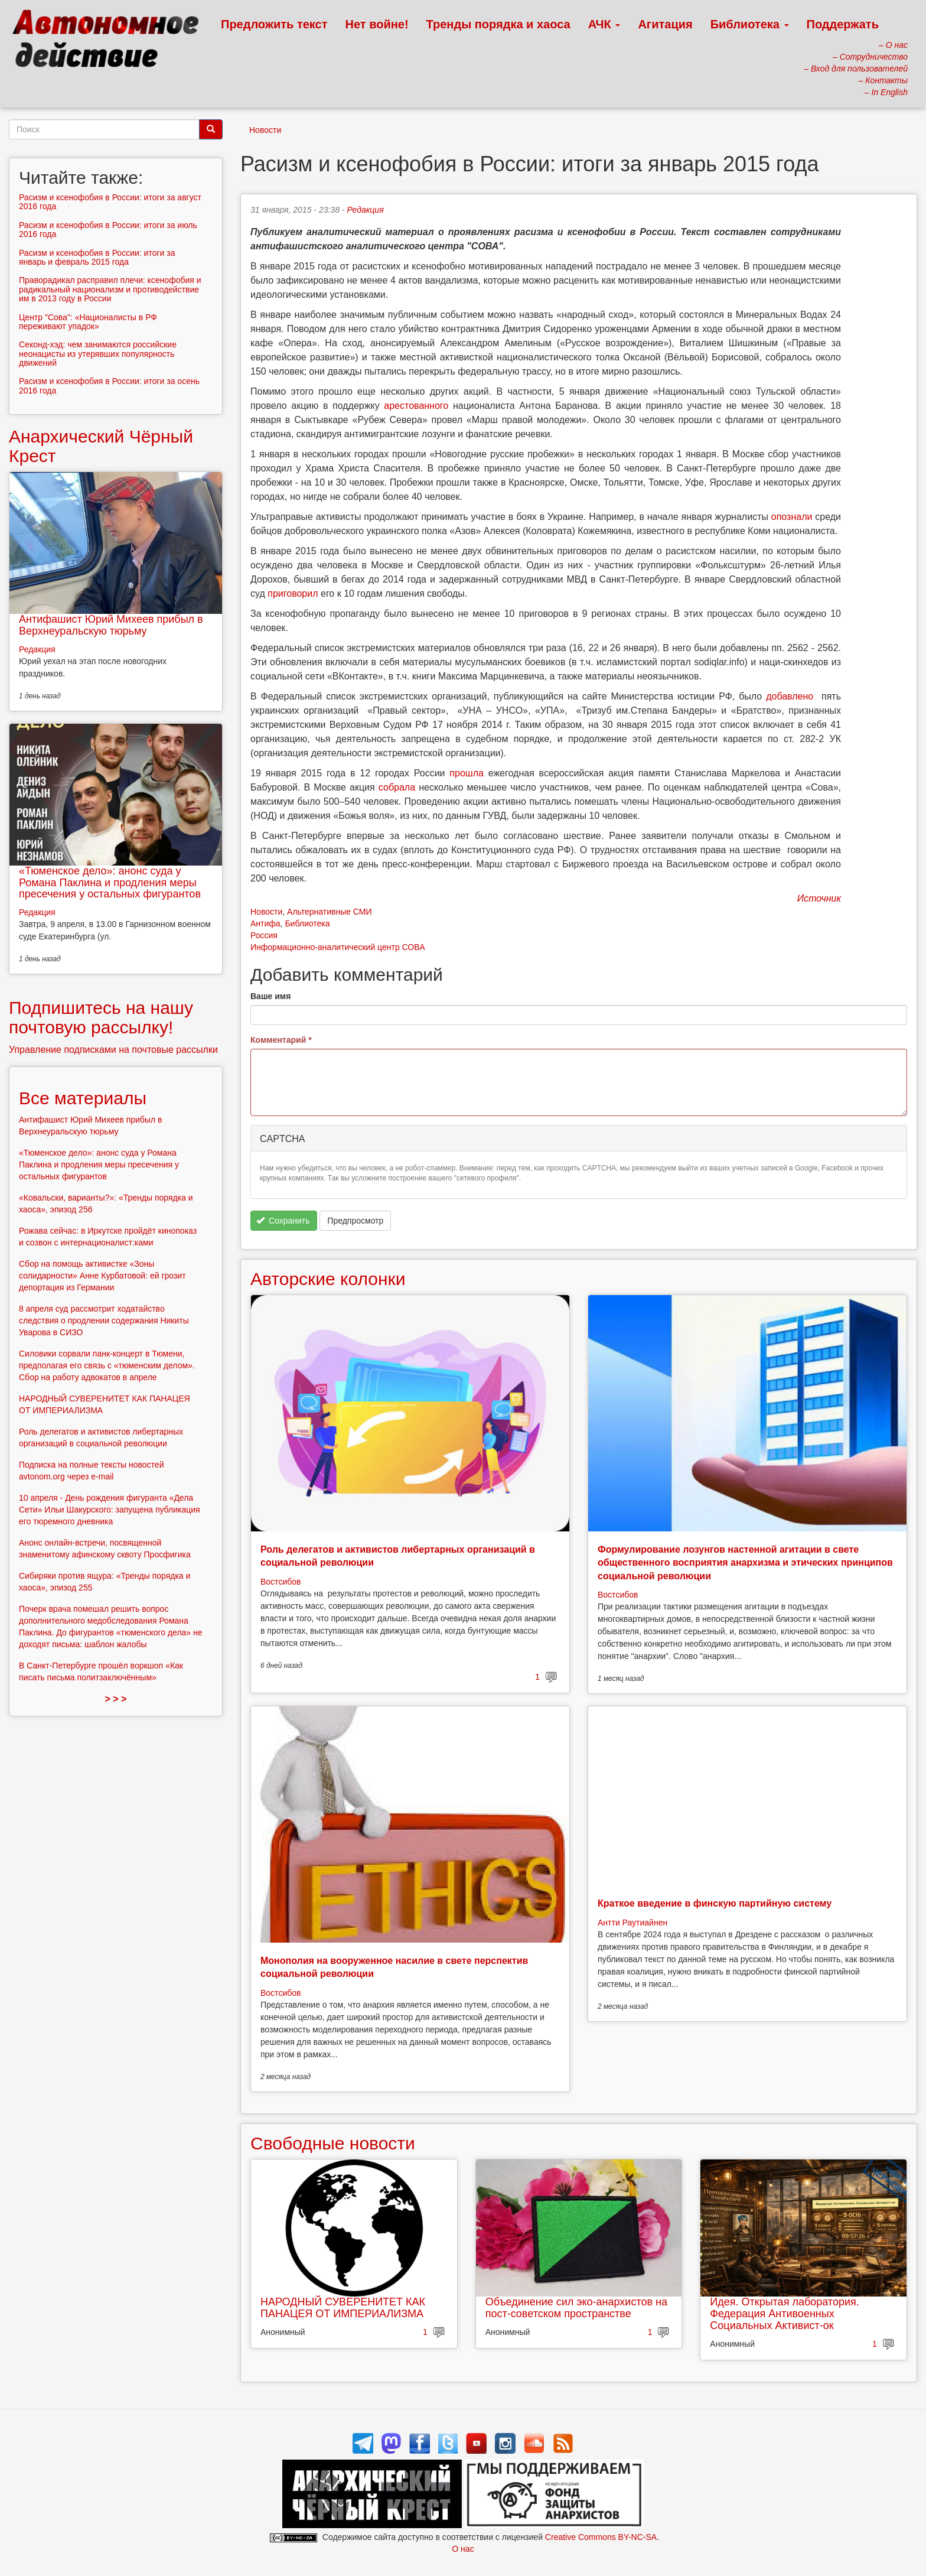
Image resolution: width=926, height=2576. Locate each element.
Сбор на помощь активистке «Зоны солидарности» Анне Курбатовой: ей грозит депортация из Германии (102, 1275)
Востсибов (280, 1581)
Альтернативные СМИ (329, 911)
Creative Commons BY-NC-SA (601, 2537)
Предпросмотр (355, 1220)
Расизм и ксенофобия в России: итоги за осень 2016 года (109, 385)
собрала (397, 787)
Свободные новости (332, 2143)
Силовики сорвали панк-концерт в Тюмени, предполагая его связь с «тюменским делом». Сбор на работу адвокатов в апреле (107, 1365)
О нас (463, 2549)
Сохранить (283, 1220)
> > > (116, 1699)
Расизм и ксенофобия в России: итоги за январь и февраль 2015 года (97, 257)
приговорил (293, 593)
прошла (466, 773)
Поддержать (843, 24)
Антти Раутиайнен (632, 1922)
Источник (819, 898)
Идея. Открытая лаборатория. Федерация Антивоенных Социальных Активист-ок (784, 2313)
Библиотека (749, 24)
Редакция (365, 209)
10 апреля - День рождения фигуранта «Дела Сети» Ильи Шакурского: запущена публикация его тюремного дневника (109, 1509)
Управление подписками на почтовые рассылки (113, 1050)
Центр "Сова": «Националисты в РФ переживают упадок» (88, 322)
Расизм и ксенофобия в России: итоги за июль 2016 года (108, 229)
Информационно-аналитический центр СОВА (337, 947)
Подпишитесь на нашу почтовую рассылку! (101, 1017)
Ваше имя (270, 996)
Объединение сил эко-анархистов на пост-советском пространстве (576, 2308)
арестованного (416, 406)
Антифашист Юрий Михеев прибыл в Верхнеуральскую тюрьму (111, 625)
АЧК (604, 24)
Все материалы (82, 1098)
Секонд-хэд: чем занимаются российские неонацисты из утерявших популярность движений (98, 353)
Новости (265, 130)
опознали (792, 517)
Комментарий (281, 1040)
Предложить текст (274, 24)
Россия (264, 935)
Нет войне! (377, 24)
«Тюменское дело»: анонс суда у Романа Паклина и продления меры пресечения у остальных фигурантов (110, 882)
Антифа (265, 923)
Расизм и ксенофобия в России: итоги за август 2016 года (110, 202)
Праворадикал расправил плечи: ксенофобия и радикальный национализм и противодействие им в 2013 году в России (110, 289)
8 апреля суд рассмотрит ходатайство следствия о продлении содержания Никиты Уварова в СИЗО (104, 1320)
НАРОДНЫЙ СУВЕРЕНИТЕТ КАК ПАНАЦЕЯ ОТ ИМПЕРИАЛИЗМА (342, 2308)
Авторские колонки (327, 1279)
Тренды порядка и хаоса (498, 24)
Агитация (665, 24)
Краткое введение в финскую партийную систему (715, 1903)
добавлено (789, 696)
